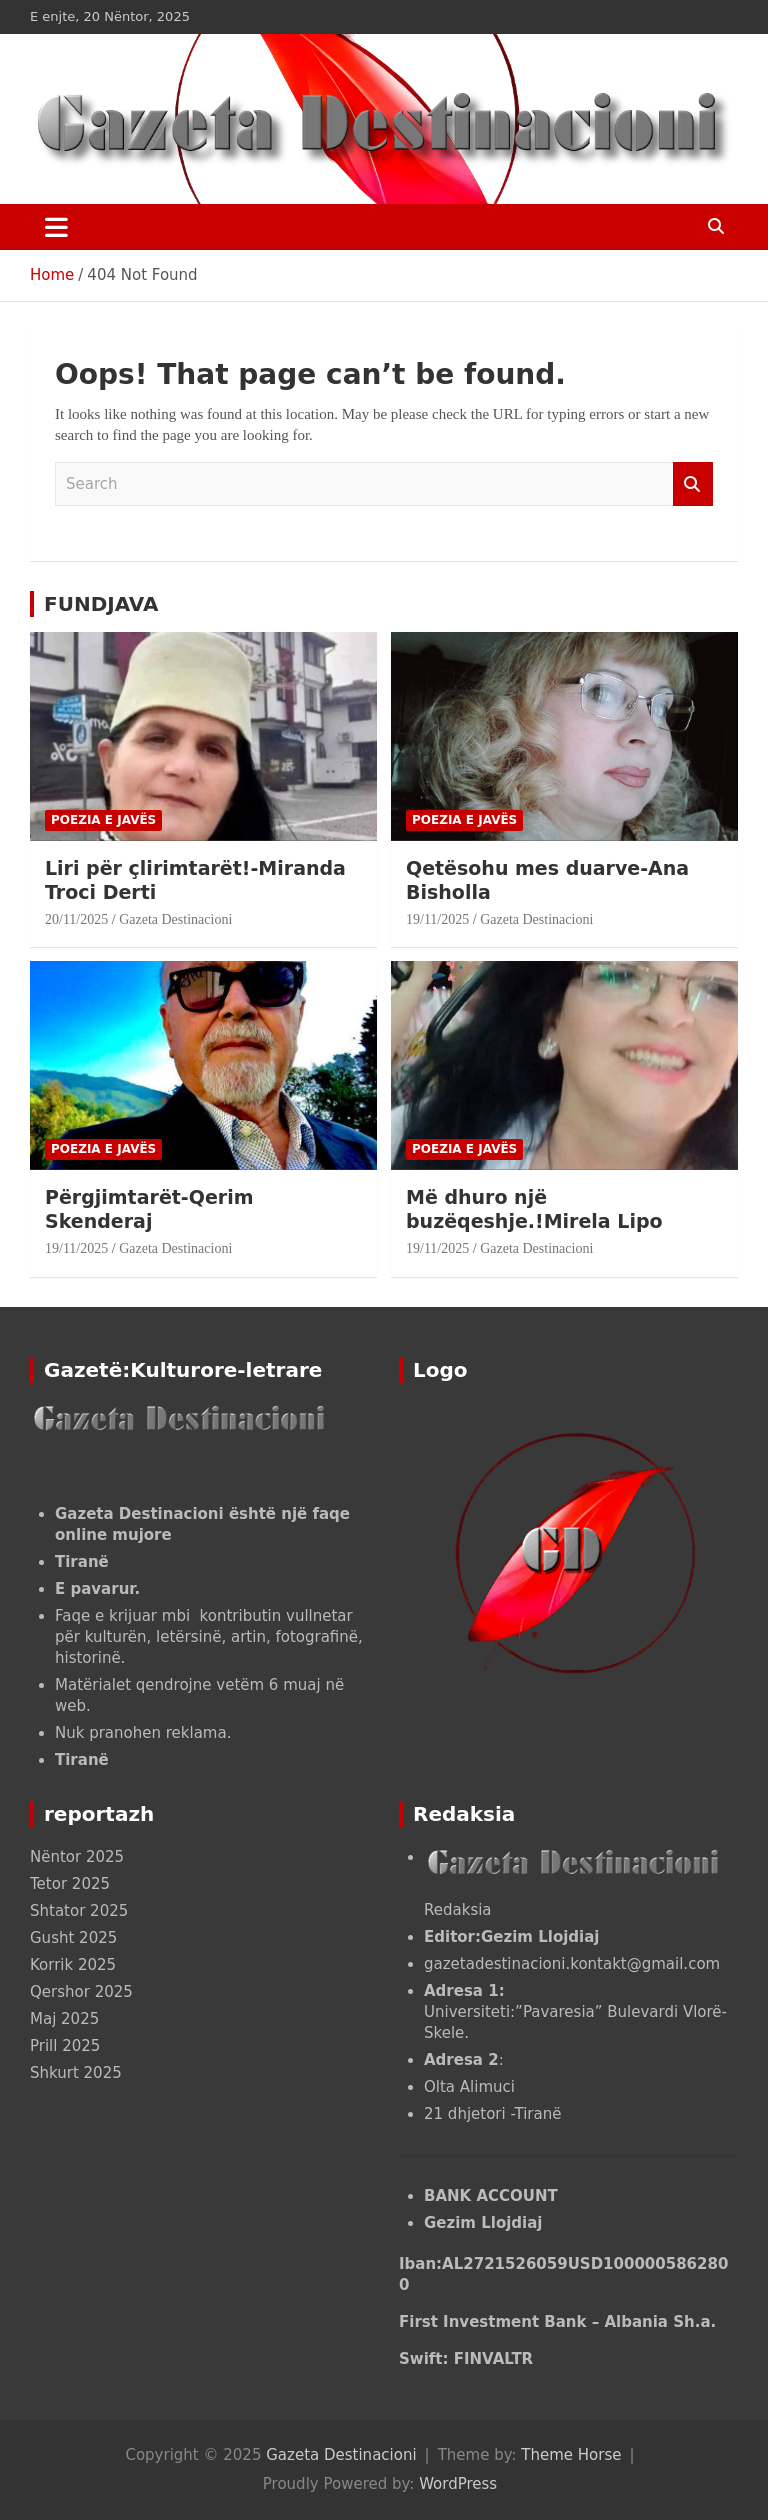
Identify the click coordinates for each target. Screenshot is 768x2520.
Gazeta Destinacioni (175, 919)
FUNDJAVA (101, 604)
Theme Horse (571, 2455)
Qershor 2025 (81, 1992)
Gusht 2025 (73, 1938)
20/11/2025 (76, 919)
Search (693, 484)
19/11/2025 (437, 919)
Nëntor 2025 (77, 1857)
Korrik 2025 (73, 1965)
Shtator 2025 (79, 1911)
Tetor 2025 (70, 1884)
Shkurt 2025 (76, 2073)
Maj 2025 (64, 2019)
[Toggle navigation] (56, 227)
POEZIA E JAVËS (103, 820)
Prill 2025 (65, 2046)
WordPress (458, 2484)
